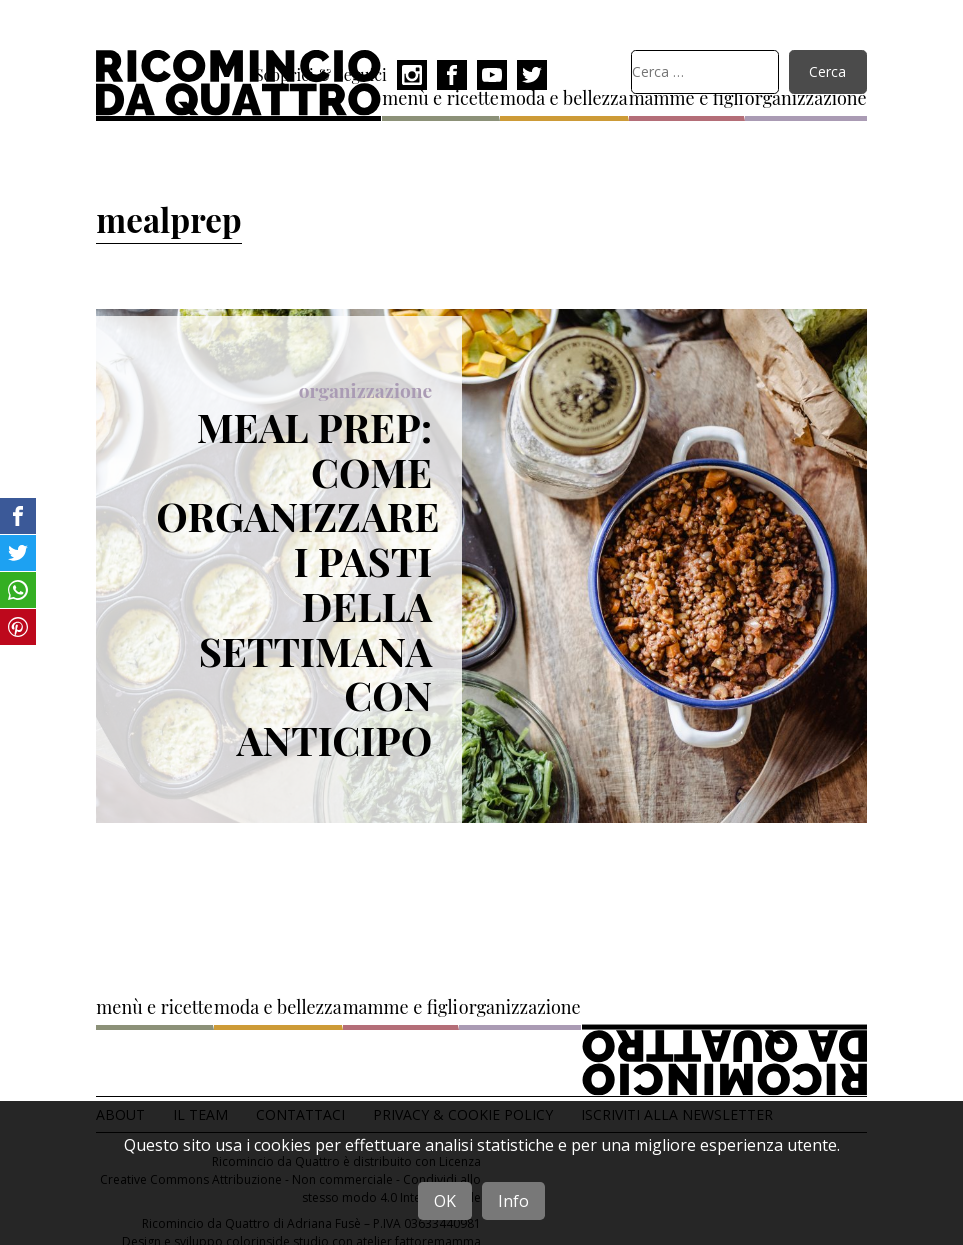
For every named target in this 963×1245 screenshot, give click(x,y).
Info (513, 1201)
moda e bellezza (564, 98)
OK (445, 1201)
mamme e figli (400, 1007)
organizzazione (366, 390)
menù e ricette (154, 1007)
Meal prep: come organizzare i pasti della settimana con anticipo (297, 583)
